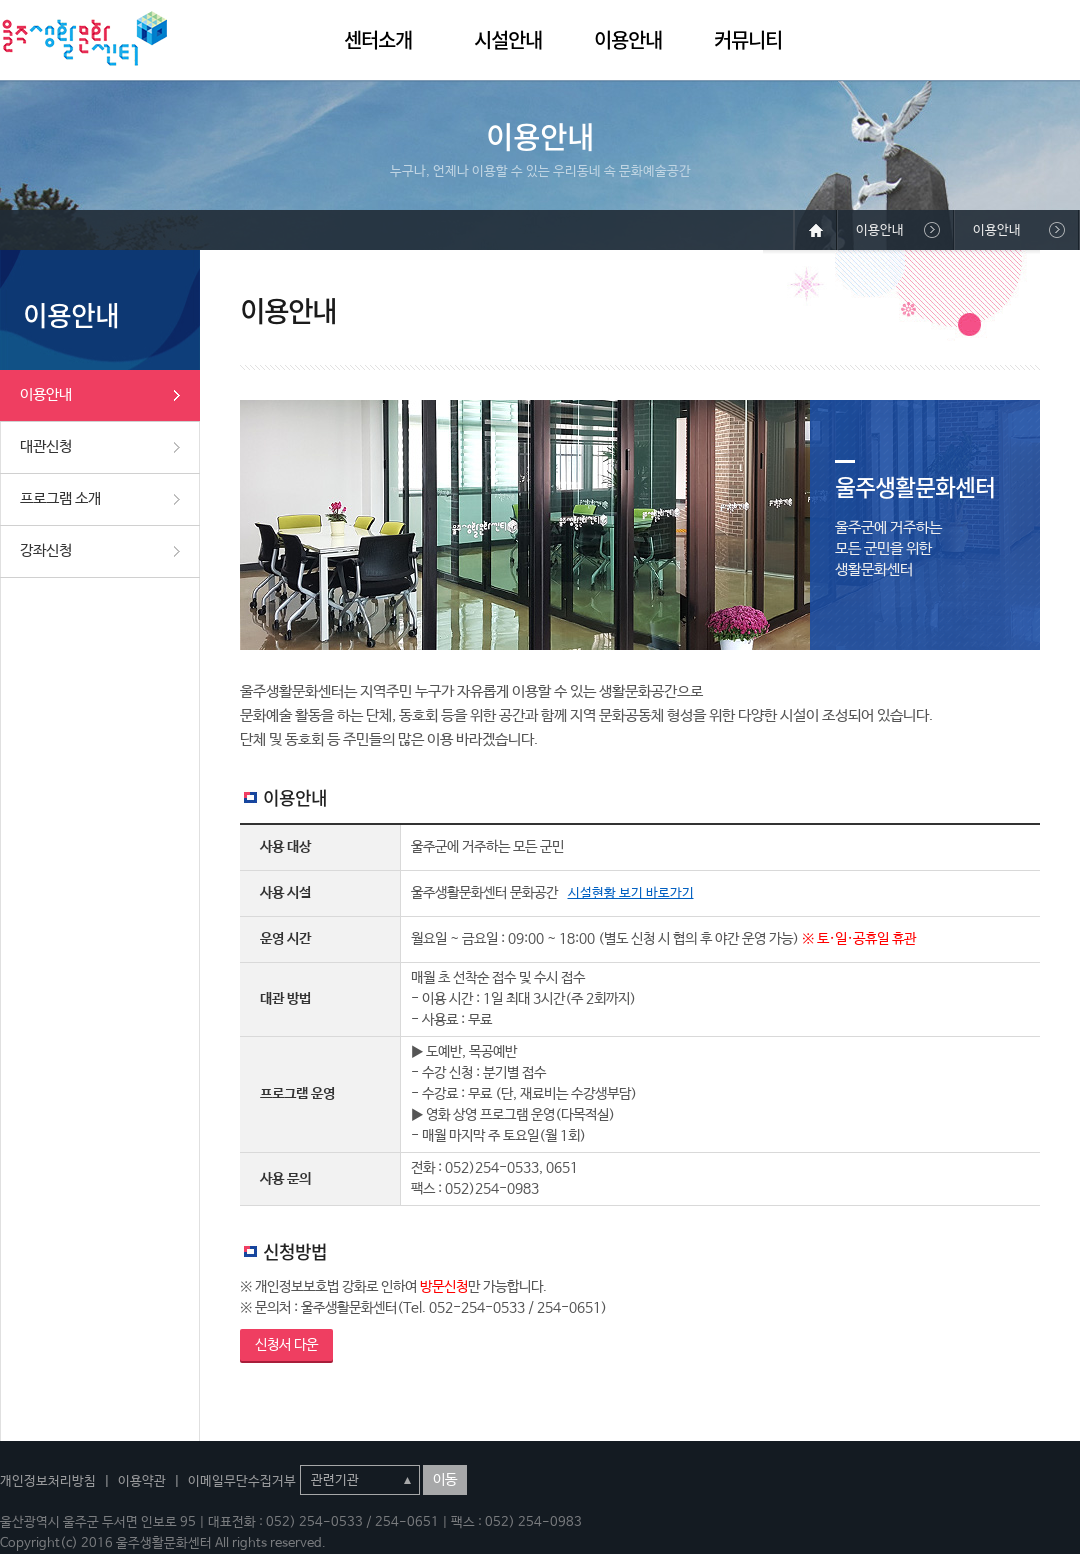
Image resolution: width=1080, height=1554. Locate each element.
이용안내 (628, 39)
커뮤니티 (748, 39)
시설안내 (508, 39)
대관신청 (46, 446)
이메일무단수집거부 (242, 1481)
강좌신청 (46, 550)
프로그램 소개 (60, 498)
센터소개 (378, 39)
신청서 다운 (286, 1345)
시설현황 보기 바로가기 (631, 893)
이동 (445, 1480)
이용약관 (142, 1481)
